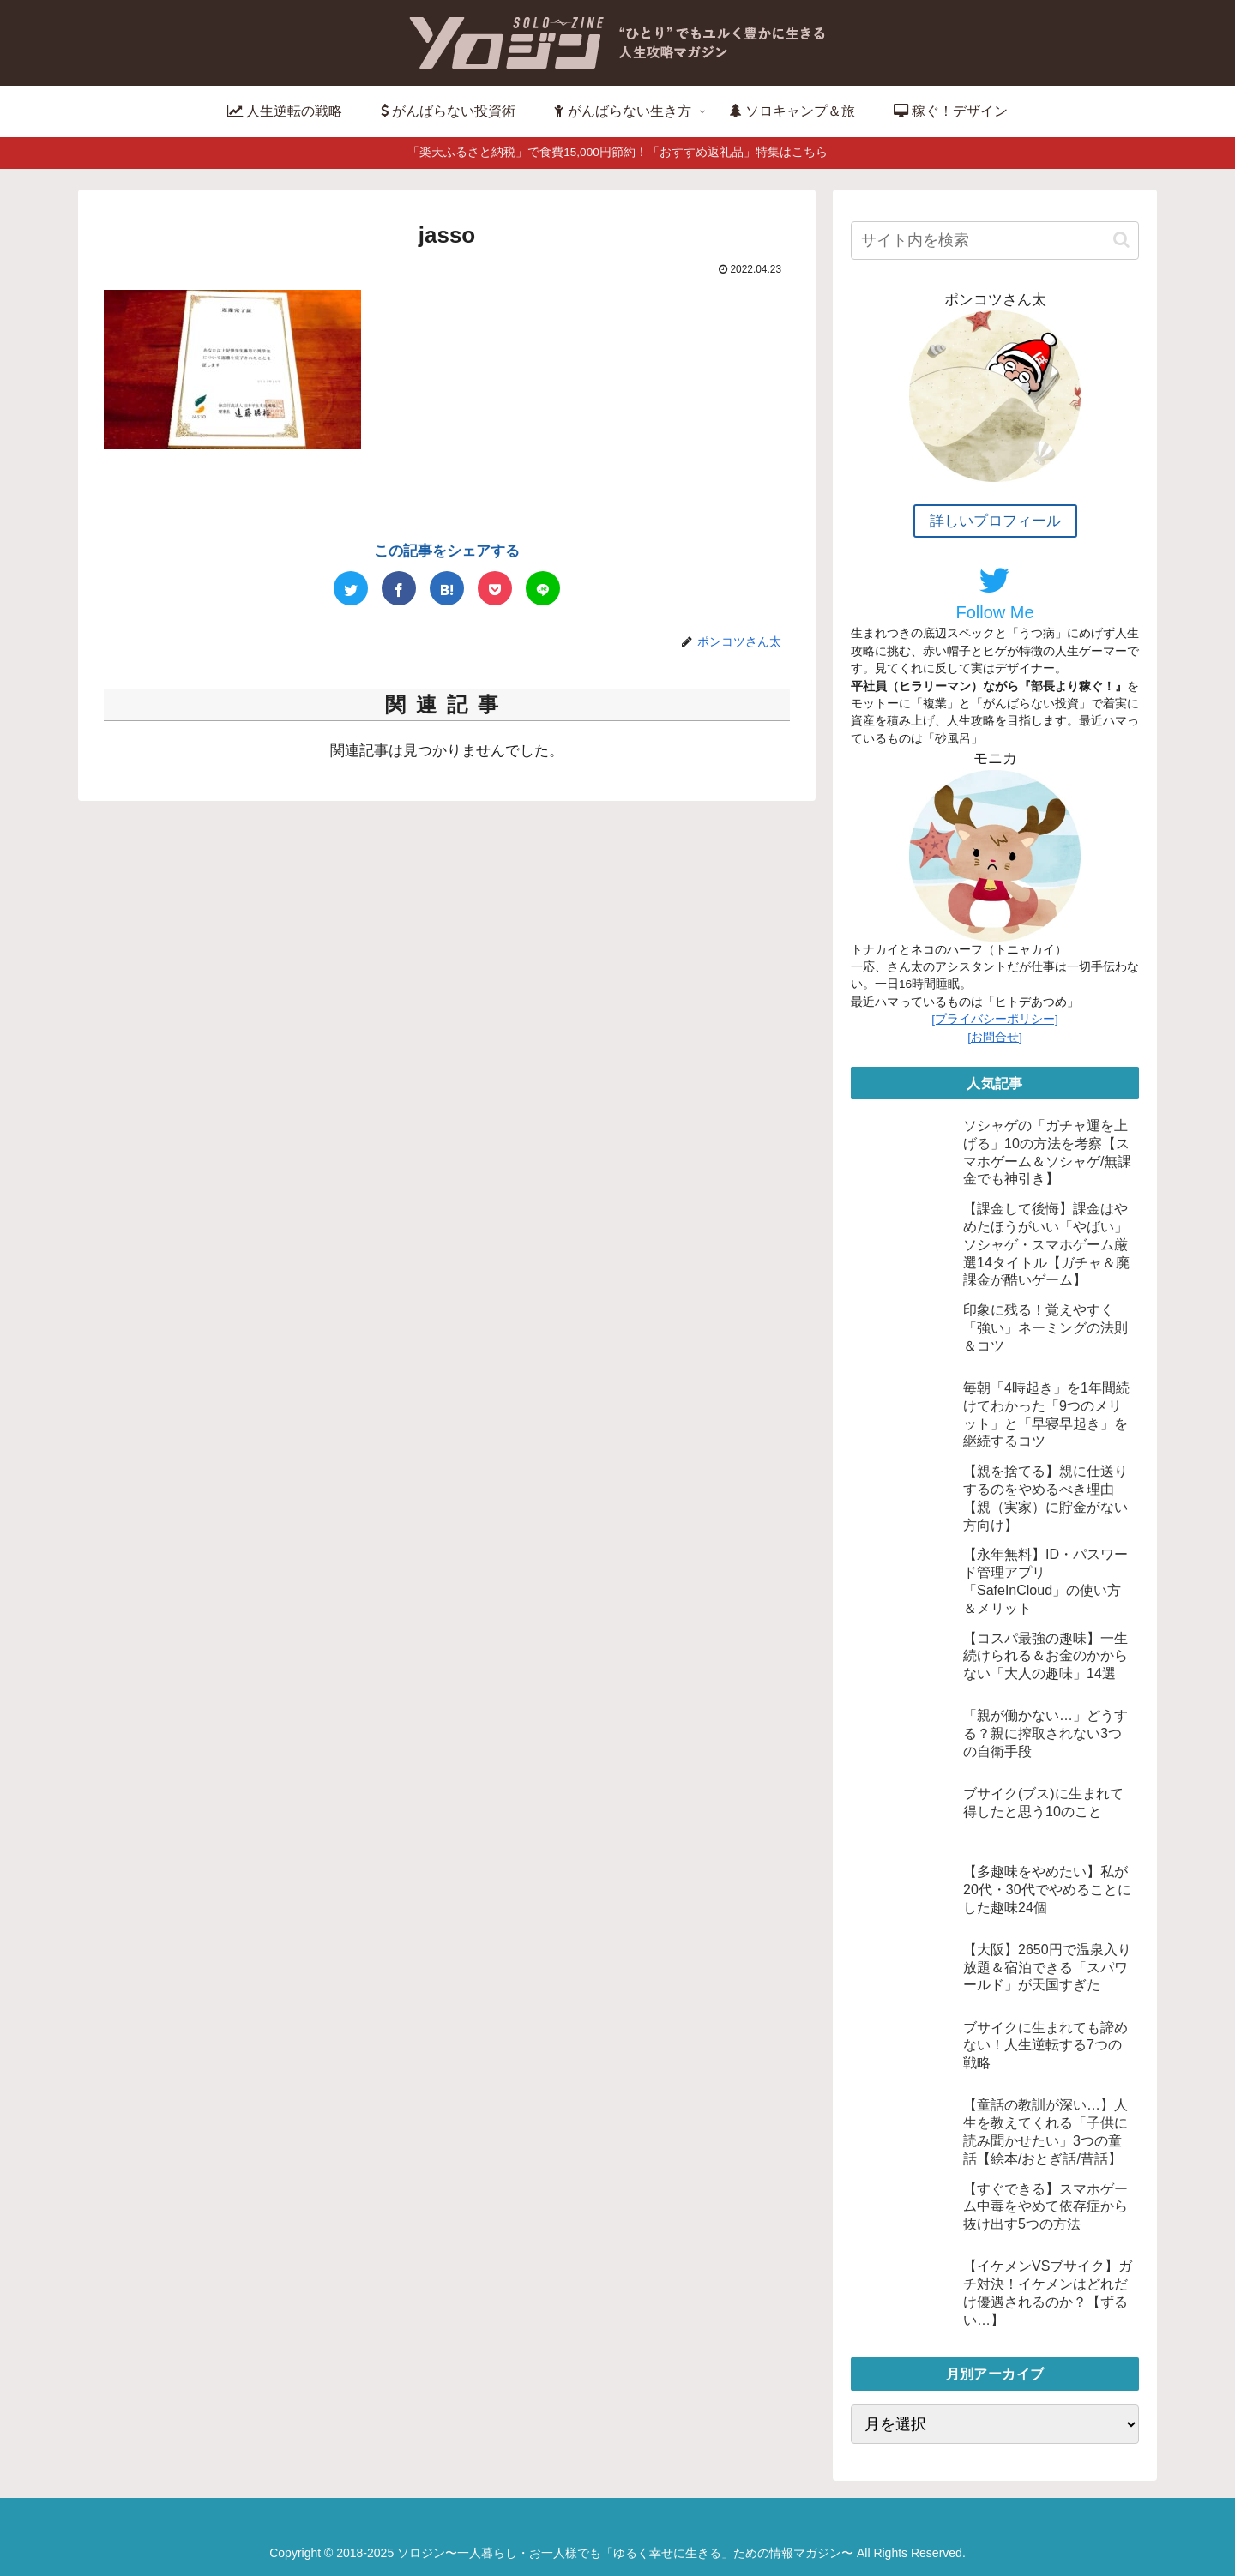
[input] (995, 240)
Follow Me (994, 592)
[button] (1121, 240)
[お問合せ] (994, 1037)
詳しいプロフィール (995, 521)
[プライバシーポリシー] (994, 1019)
